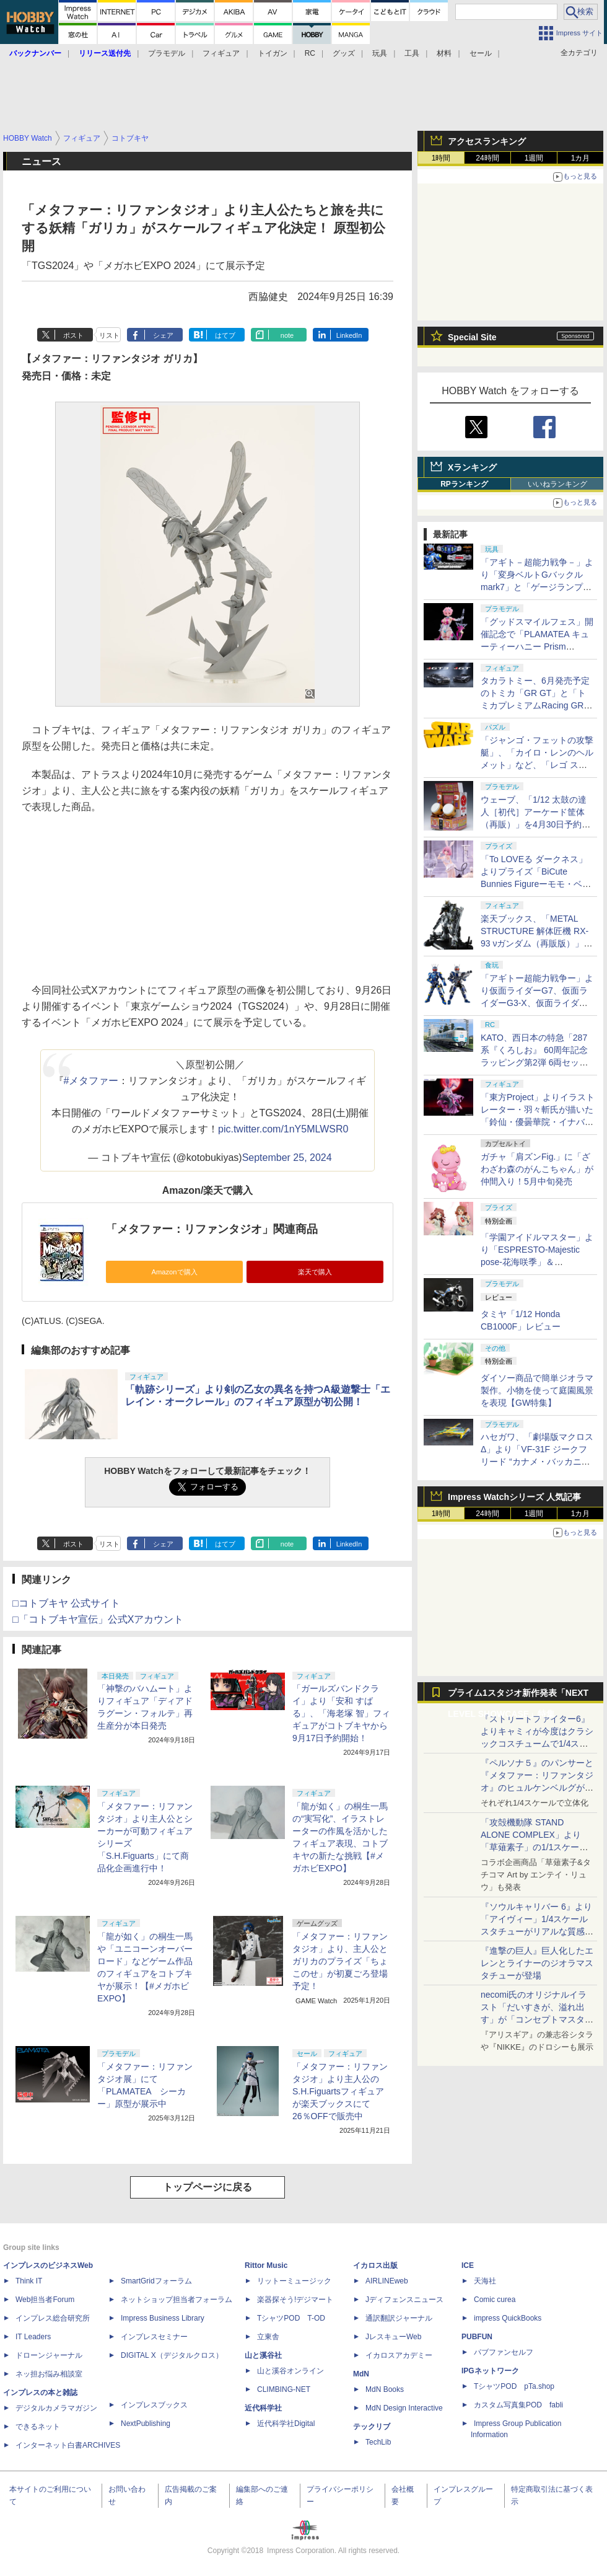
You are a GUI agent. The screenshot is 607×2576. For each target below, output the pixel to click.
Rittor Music (266, 2265)
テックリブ (371, 2426)
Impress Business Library (162, 2318)
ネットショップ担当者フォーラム (176, 2299)
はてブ (225, 335)
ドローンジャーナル (48, 2355)
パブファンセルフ (503, 2352)
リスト (109, 335)
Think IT (28, 2281)
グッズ (344, 53)
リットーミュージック (294, 2281)
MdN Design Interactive (404, 2408)
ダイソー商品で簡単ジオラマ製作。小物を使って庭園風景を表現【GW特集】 (537, 1390)
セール (480, 53)
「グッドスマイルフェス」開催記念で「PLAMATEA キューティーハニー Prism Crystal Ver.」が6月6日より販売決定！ (537, 646)
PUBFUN (476, 2336)
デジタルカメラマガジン (56, 2408)
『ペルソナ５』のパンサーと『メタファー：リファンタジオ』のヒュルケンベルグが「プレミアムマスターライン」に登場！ (537, 1787)
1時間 (441, 158)
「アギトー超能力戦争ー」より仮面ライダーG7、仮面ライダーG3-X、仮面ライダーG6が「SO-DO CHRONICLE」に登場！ (537, 1003)
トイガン (272, 53)
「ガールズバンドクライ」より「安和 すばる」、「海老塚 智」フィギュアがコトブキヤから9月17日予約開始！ (341, 1713)
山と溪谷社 (263, 2355)
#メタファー (91, 1080)
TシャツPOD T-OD (291, 2318)
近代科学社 (263, 2408)
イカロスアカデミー (398, 2355)
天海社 (485, 2281)
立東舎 (268, 2336)
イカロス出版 (375, 2265)
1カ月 (580, 158)
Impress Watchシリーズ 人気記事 (514, 1497)
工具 (411, 53)
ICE (467, 2265)
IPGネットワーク (490, 2370)
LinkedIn (349, 335)
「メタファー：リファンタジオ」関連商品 (212, 1229)
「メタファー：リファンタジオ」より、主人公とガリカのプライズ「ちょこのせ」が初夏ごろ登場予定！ (340, 1961)
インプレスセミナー (154, 2336)
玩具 (379, 53)
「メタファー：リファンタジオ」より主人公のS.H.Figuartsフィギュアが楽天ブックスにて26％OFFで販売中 (340, 2091)
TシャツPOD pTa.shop (514, 2386)
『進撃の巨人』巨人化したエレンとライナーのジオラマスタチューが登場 (537, 1963)
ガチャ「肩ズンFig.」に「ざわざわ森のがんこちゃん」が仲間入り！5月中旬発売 (537, 1169)
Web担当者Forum (44, 2299)
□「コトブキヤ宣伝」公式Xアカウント (97, 1619)
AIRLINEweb (386, 2281)
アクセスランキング (487, 141)
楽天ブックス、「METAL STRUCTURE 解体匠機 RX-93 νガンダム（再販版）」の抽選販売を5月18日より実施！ (536, 943)
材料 (444, 53)
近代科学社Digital (286, 2423)
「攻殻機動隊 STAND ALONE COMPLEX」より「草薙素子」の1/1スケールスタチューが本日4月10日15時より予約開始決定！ (536, 1847)
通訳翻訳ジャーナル (398, 2318)
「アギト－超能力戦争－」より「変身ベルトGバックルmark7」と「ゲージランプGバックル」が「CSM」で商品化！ (537, 587)
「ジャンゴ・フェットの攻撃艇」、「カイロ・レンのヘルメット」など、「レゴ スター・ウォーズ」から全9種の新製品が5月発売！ (537, 765)
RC (310, 53)
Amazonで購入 (174, 1272)
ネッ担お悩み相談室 (48, 2374)
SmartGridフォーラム (156, 2281)
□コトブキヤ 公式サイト (66, 1603)
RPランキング (464, 484)
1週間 (534, 158)
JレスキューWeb (393, 2336)
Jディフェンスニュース (404, 2299)
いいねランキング (557, 484)
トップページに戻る (207, 2187)
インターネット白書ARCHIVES (67, 2445)
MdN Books (384, 2389)
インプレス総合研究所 (52, 2318)
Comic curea (494, 2299)
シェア (163, 335)
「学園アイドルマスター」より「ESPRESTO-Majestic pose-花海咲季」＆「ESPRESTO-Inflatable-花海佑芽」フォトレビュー (537, 1262)
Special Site (472, 337)
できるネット (37, 2426)
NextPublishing (145, 2423)
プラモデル (166, 53)
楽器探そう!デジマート (295, 2299)
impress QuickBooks (507, 2318)
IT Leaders (33, 2336)
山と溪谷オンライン (290, 2370)
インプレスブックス (154, 2405)
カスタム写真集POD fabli (518, 2405)
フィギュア (221, 53)
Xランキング (472, 467)
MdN (361, 2374)
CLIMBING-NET (283, 2389)
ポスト (73, 335)
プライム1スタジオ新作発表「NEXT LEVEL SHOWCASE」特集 (518, 1695)
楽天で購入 (315, 1272)
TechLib (378, 2442)
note (287, 335)
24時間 (487, 158)
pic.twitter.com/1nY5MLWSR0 (283, 1129)
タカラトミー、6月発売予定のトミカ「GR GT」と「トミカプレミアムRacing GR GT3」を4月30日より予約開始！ (535, 705)
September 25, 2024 (287, 1157)
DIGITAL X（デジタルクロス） (172, 2355)
